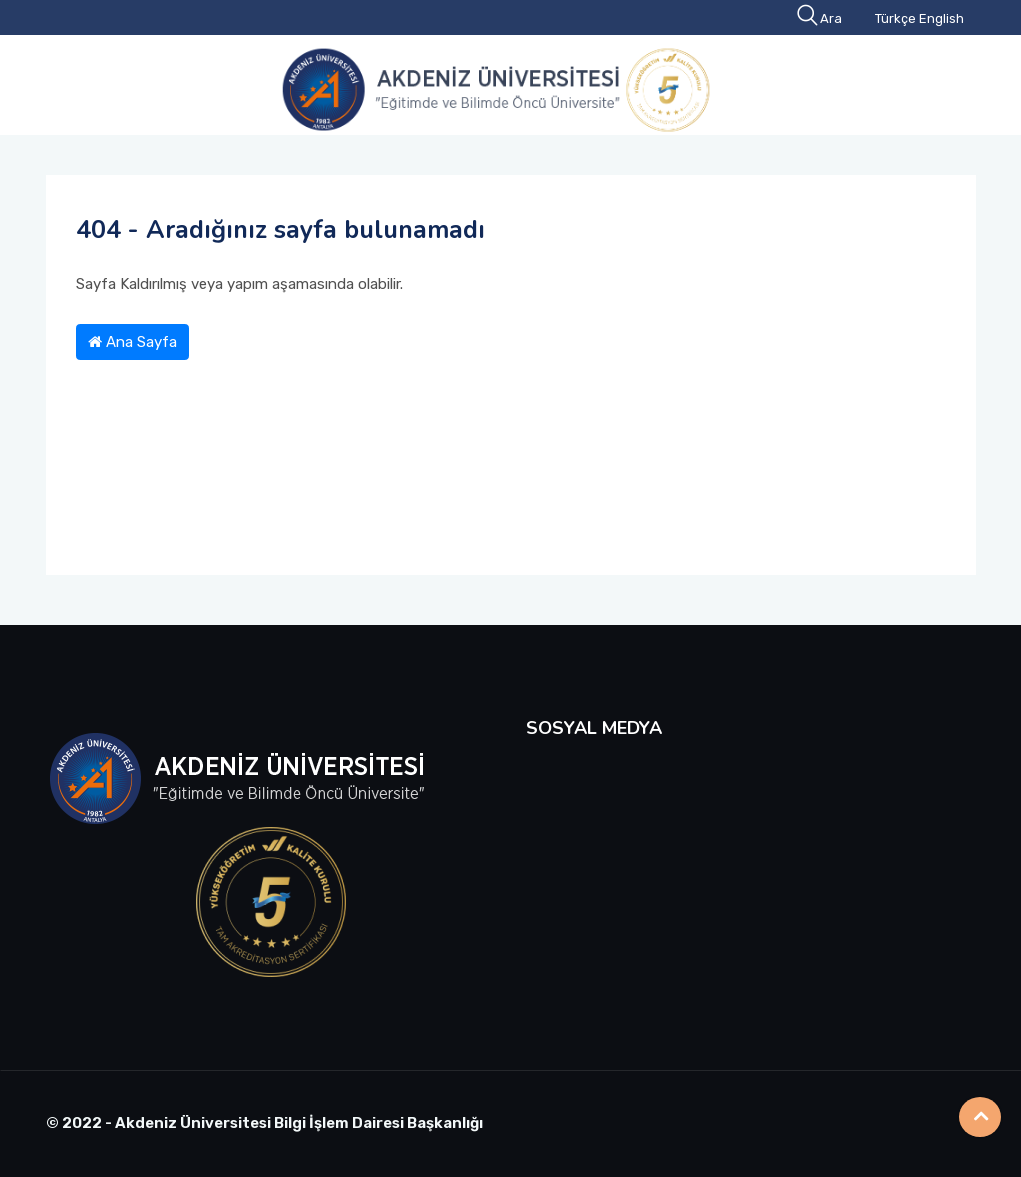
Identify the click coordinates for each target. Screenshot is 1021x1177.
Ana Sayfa (132, 342)
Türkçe (895, 18)
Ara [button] (821, 18)
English (941, 18)
